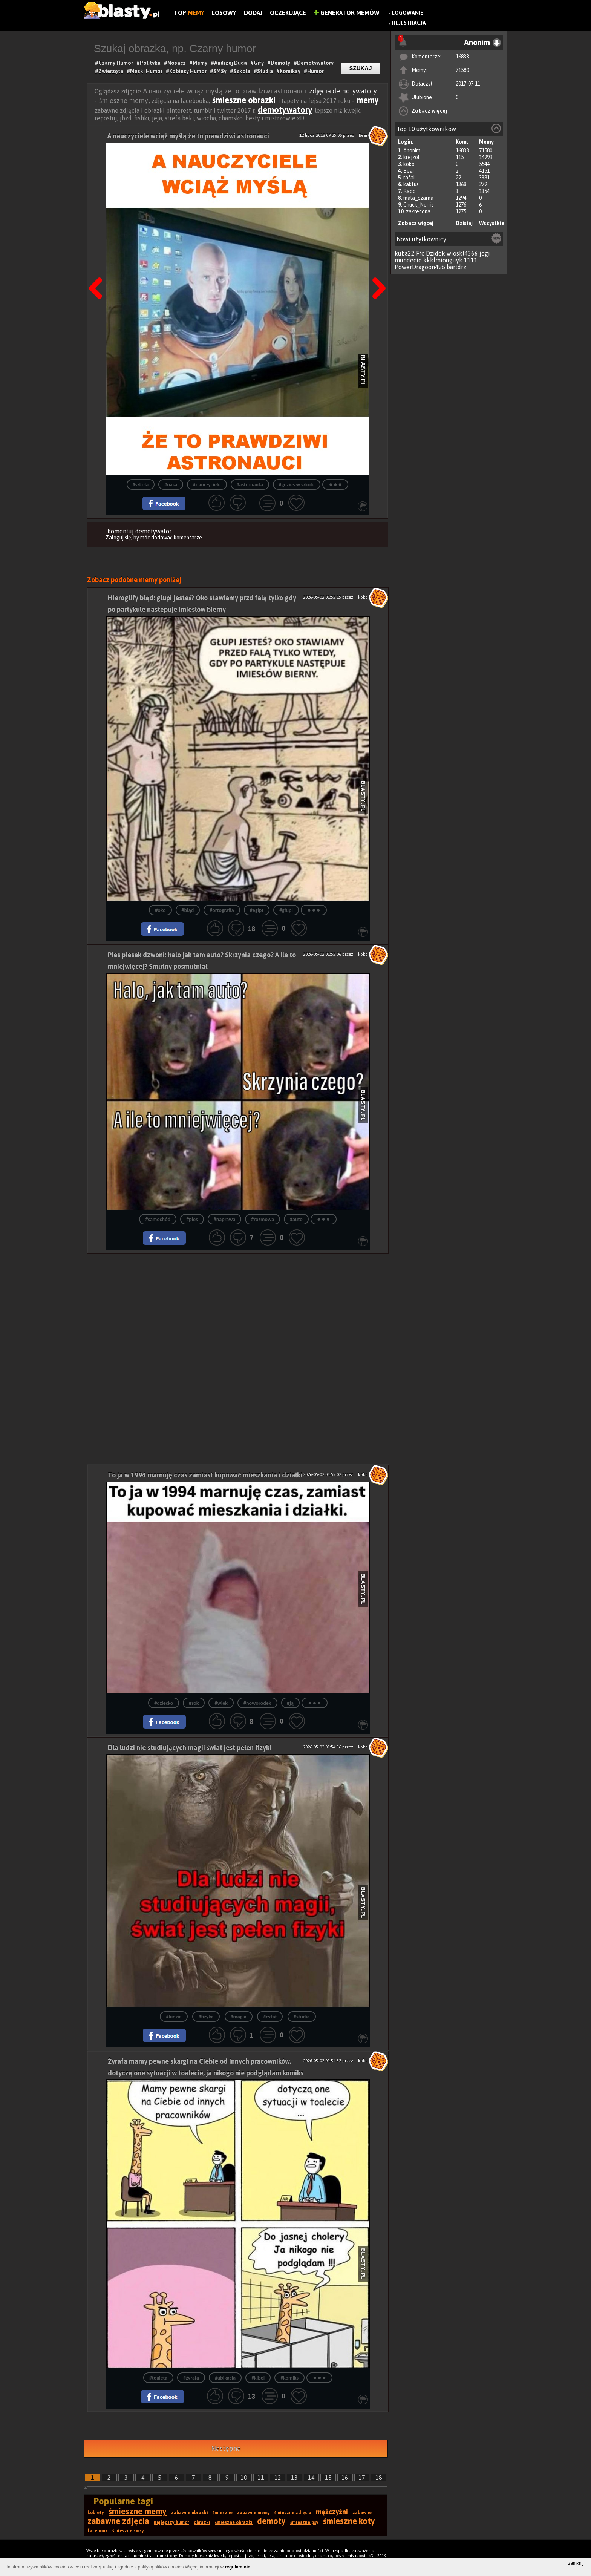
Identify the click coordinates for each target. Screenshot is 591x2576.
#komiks (289, 2378)
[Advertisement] (238, 1306)
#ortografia (222, 910)
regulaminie (237, 2567)
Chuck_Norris (418, 205)
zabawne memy (253, 2512)
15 (328, 2477)
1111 (471, 260)
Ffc (420, 253)
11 (260, 2477)
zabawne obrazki (189, 2512)
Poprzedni (98, 269)
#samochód (157, 1219)
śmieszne (223, 2512)
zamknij (575, 2563)
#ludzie (174, 2017)
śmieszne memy (138, 2511)
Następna (376, 269)
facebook (97, 2530)
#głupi (286, 910)
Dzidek (435, 253)
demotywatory (285, 110)
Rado (409, 191)
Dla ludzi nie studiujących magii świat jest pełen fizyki (189, 1748)
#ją (290, 1703)
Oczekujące (288, 12)
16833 (462, 57)
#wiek (221, 1703)
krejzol (411, 157)
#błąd (188, 910)
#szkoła (141, 484)
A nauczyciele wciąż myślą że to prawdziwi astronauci (188, 136)
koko (409, 164)
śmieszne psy (304, 2522)
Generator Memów (347, 12)
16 (344, 2477)
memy (368, 100)
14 (311, 2477)
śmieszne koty (349, 2521)
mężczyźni (332, 2512)
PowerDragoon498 (420, 267)
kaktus (411, 184)
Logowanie (407, 13)
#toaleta (158, 2378)
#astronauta (250, 484)
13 (294, 2477)
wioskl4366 (462, 253)
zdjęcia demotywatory (343, 91)
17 (361, 2477)
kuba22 (405, 253)
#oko (160, 910)
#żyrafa (191, 2378)
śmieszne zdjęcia (292, 2512)
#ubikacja (225, 2378)
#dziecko (163, 1703)
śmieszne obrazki (244, 100)
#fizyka (205, 2017)
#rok (194, 1703)
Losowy (224, 12)
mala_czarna (418, 198)
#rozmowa (262, 1219)
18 (378, 2477)
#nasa (170, 484)
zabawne (362, 2512)
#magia (239, 2017)
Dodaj (253, 12)
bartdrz (456, 267)
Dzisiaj (464, 223)
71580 (462, 70)
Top (189, 12)
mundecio (408, 260)
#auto (296, 1219)
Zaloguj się (118, 538)
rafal (409, 178)
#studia (302, 2017)
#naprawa (225, 1219)
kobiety (95, 2512)
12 (277, 2477)
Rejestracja (409, 23)
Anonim (411, 150)
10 (243, 2477)
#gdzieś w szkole (297, 484)
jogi (484, 253)
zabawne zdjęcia (118, 2521)
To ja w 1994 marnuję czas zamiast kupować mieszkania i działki (205, 1475)
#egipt (256, 910)
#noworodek (257, 1703)
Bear (409, 171)
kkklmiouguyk (442, 260)
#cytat (270, 2017)
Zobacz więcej (429, 111)
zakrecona (418, 211)
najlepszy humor (171, 2522)
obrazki (202, 2522)
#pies (192, 1219)
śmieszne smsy (128, 2530)
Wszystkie (491, 223)
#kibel (258, 2378)
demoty (271, 2521)
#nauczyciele (207, 484)
